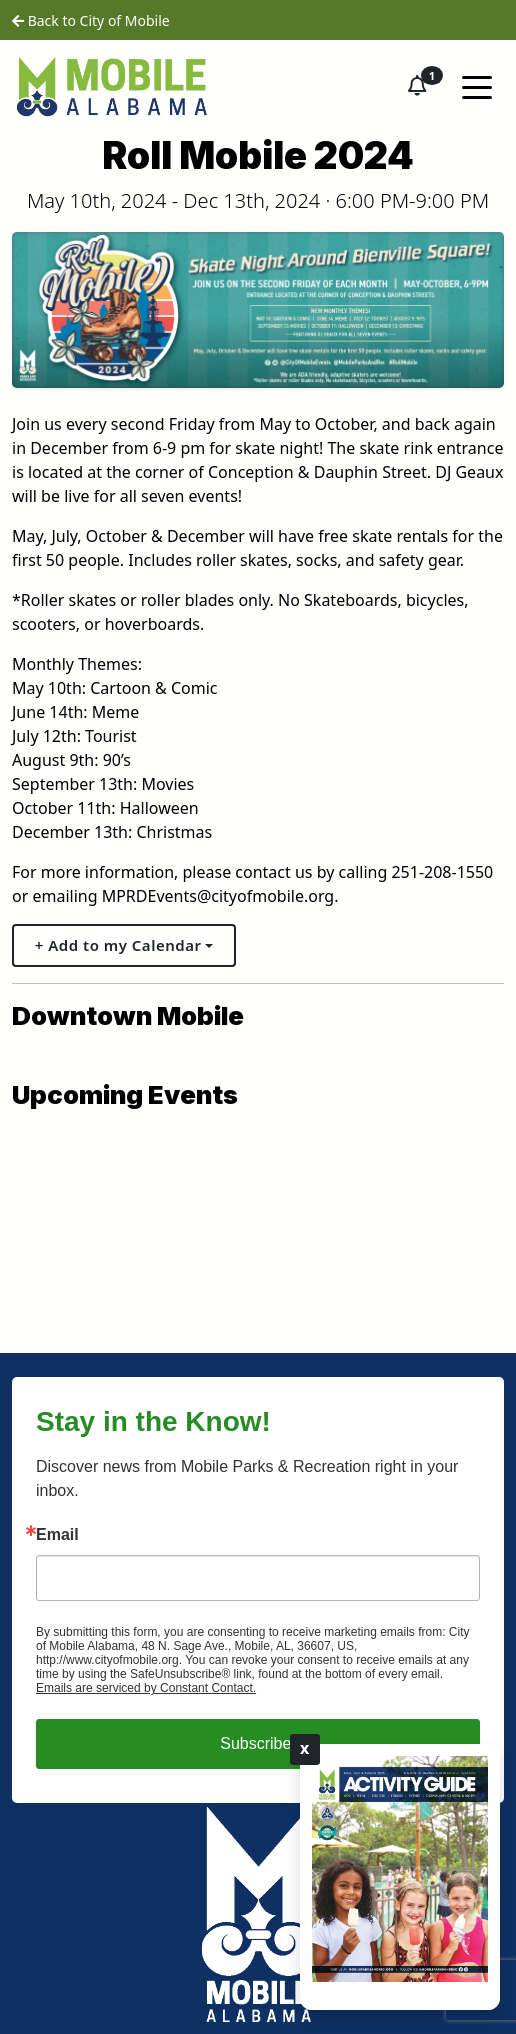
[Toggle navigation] (477, 86)
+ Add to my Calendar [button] (118, 945)
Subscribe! (258, 1743)
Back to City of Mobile (91, 20)
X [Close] (305, 1749)
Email (57, 1535)
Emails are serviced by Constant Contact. (146, 1688)
